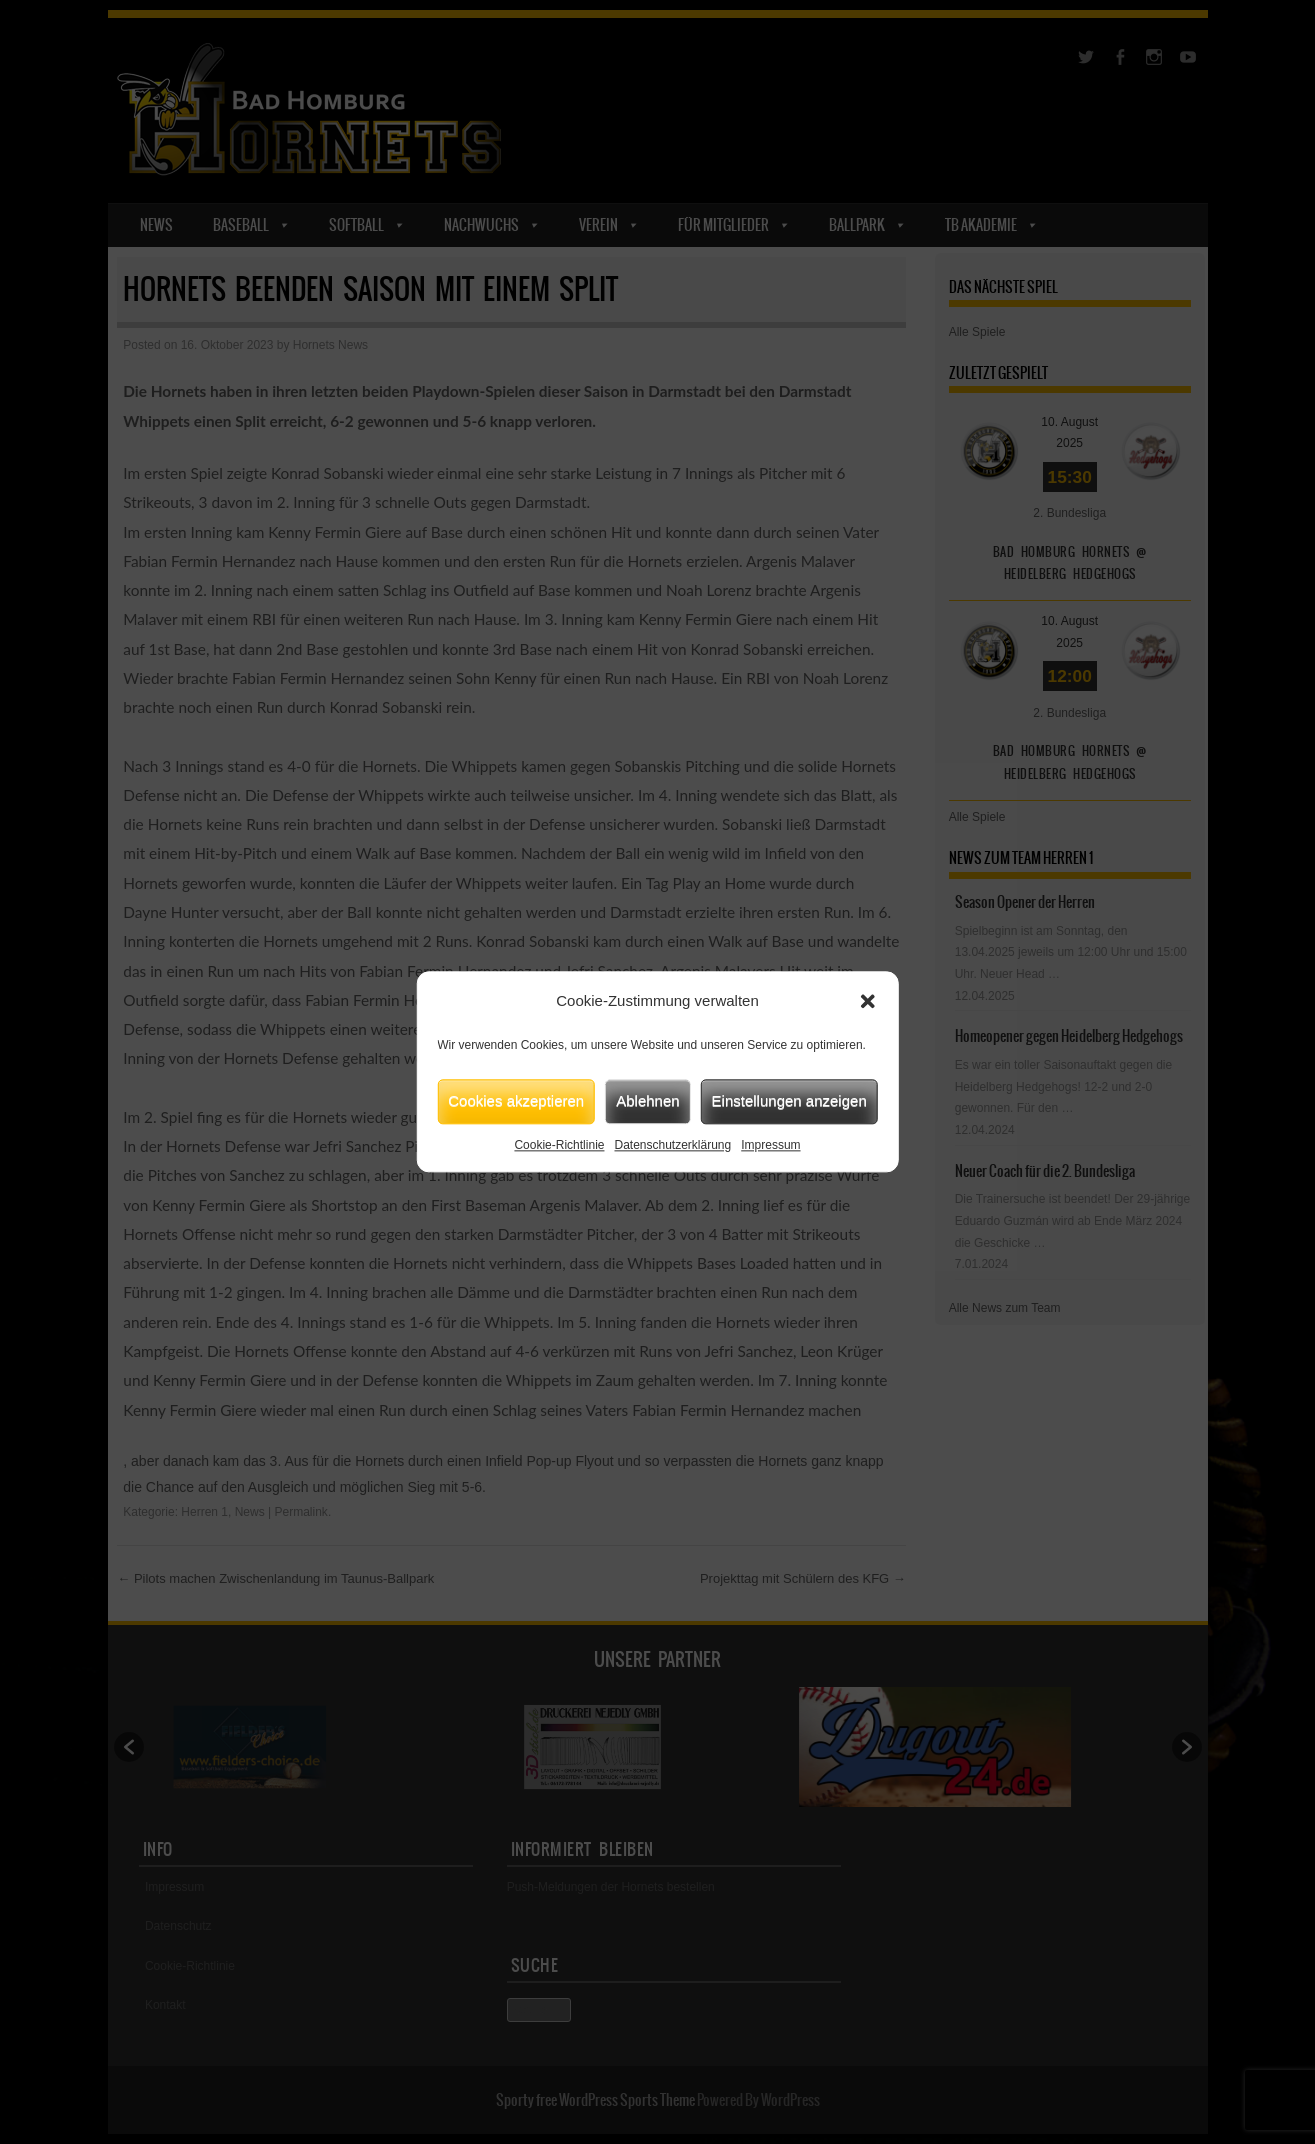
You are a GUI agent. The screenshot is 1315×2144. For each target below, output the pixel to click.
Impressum (770, 1145)
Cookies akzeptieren (516, 1100)
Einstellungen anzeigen (789, 1100)
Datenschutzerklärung (672, 1145)
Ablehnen (647, 1100)
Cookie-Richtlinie (559, 1145)
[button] (868, 1002)
